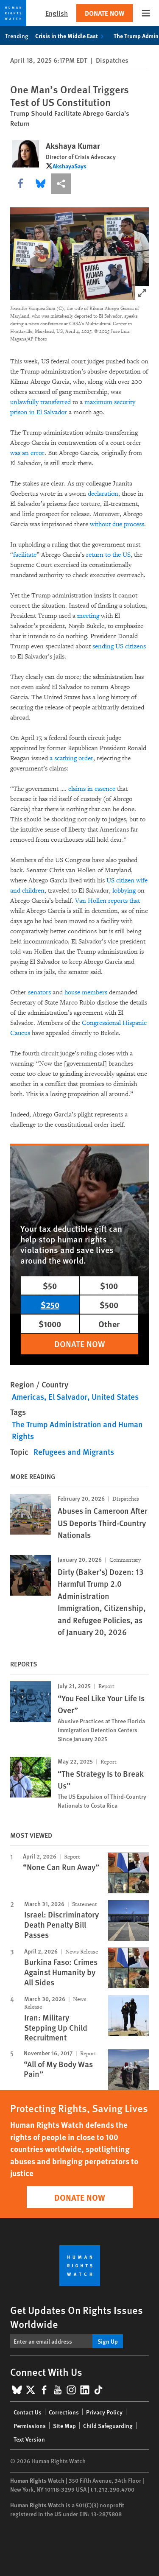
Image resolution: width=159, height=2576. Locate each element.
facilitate (24, 555)
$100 (109, 1285)
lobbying (124, 891)
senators (39, 992)
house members (85, 992)
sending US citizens (119, 646)
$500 (109, 1304)
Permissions (30, 2425)
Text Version (29, 2439)
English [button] (56, 13)
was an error (27, 453)
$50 (50, 1285)
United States (115, 1396)
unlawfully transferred (40, 402)
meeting (88, 616)
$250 (50, 1304)
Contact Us (28, 2412)
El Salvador (67, 1396)
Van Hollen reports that (107, 901)
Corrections (64, 2412)
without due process (117, 524)
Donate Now (104, 13)
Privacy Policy (104, 2412)
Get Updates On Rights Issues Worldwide (76, 2316)
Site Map (64, 2425)
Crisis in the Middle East (71, 35)
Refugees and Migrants (73, 1451)
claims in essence (91, 789)
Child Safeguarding (108, 2425)
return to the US (108, 555)
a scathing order (71, 758)
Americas (28, 1396)
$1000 (50, 1323)
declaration (102, 494)
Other (109, 1323)
